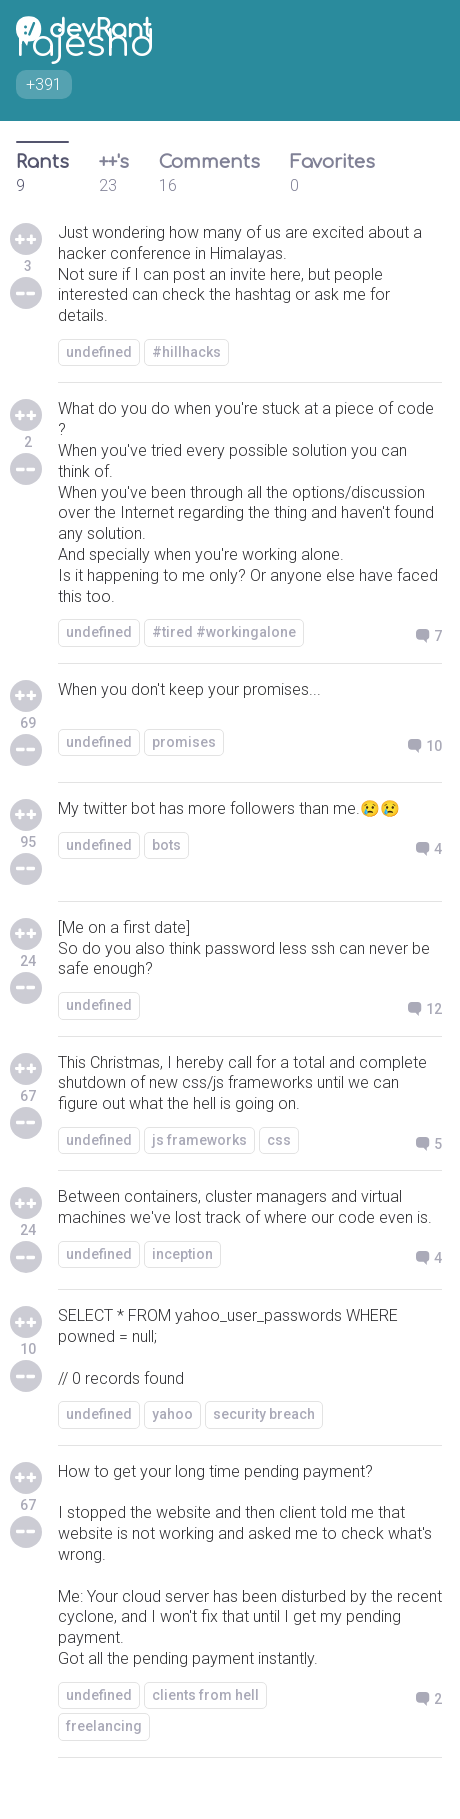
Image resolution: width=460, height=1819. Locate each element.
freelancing (104, 1726)
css (279, 1140)
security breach (264, 1414)
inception (182, 1254)
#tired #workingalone (224, 632)
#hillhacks (186, 352)
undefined (99, 352)
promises (184, 742)
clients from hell (205, 1695)
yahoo (172, 1414)
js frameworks (199, 1140)
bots (166, 845)
